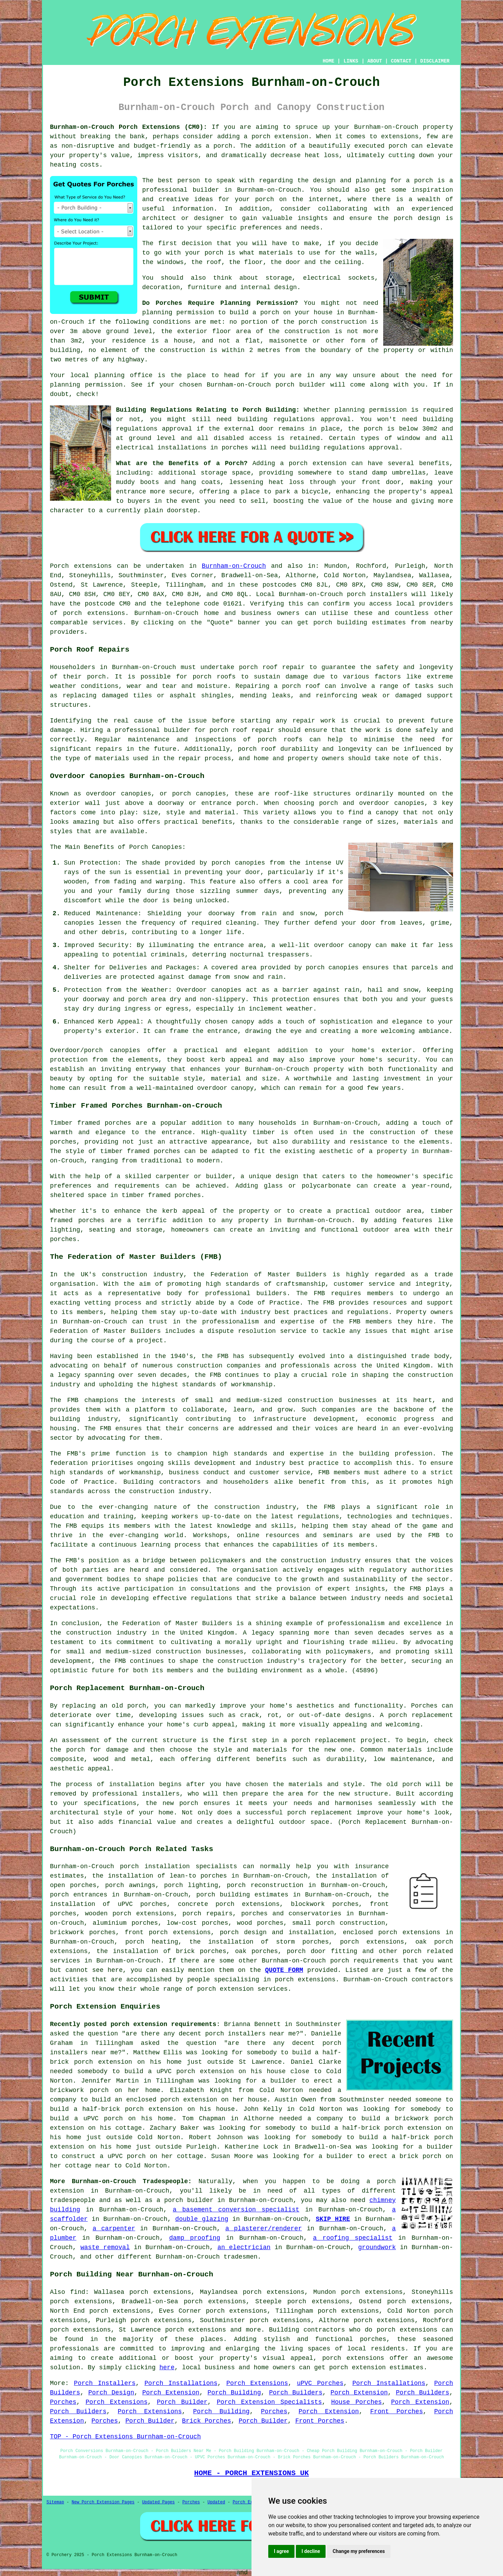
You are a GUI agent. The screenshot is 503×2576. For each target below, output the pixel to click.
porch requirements (364, 1960)
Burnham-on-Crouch (234, 566)
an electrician (243, 2247)
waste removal (105, 2247)
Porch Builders (295, 2392)
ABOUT (374, 61)
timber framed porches (140, 1151)
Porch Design (111, 2392)
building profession (395, 1453)
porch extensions (94, 613)
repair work (313, 720)
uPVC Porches (320, 2383)
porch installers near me (250, 2033)
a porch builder (184, 2200)
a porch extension (276, 136)
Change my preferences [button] (359, 2551)
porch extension (318, 463)
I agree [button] (281, 2551)
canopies (125, 1050)
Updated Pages (158, 2502)
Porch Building (234, 2392)
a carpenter (114, 2228)
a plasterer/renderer (263, 2228)
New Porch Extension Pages (103, 2502)
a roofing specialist (352, 2237)
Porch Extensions (257, 2383)
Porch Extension (170, 2392)
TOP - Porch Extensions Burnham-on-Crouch (125, 2436)
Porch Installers (105, 2383)
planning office (123, 375)
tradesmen (240, 2256)
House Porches (356, 2402)
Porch (59, 566)
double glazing (201, 2219)
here (166, 2367)
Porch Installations (181, 2383)
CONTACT (401, 61)
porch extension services (242, 1989)
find (77, 2292)
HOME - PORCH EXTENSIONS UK (251, 2473)
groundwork (377, 2247)
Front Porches (396, 2411)
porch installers (377, 594)
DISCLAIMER (435, 61)
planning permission (178, 312)
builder (206, 189)
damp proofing (194, 2237)
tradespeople (72, 2200)
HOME (329, 61)
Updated (216, 2502)
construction (124, 1274)
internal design (268, 287)
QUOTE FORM (284, 1970)
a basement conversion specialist (236, 2209)
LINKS (350, 61)
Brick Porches (206, 2420)
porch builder (301, 384)
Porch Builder (182, 2402)
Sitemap (55, 2502)
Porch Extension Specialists (269, 2402)
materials (276, 252)
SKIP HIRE (333, 2219)
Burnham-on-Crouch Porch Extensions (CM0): (128, 127)
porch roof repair (272, 667)
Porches (63, 2402)
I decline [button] (310, 2551)
